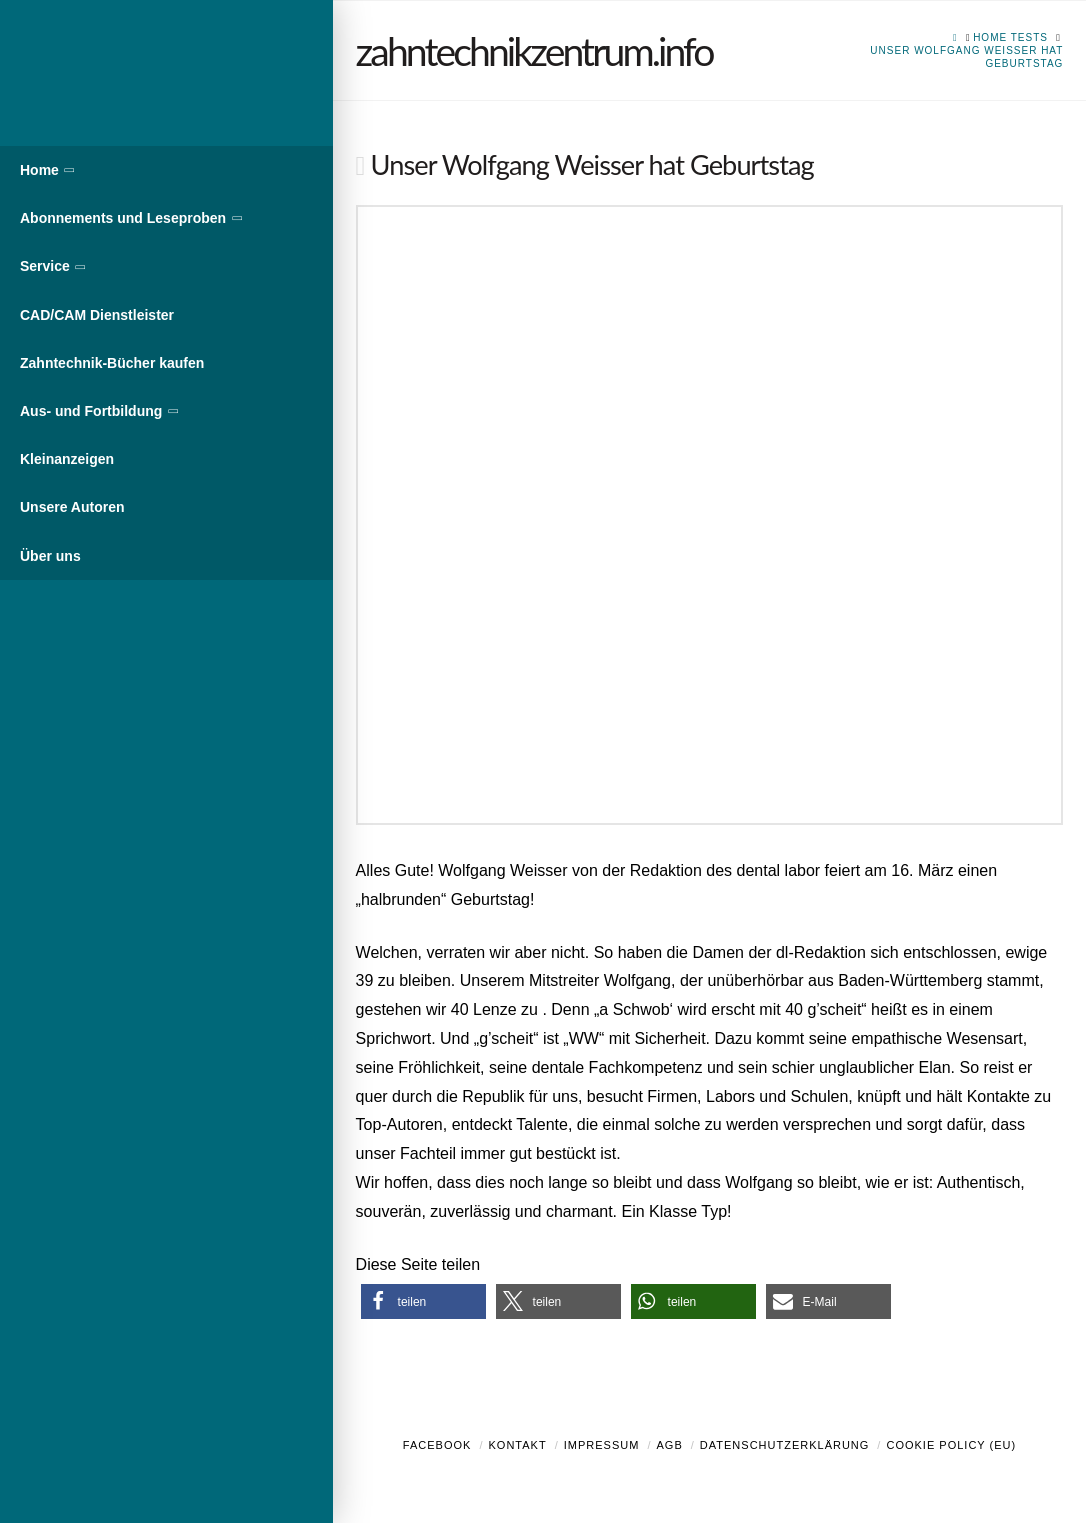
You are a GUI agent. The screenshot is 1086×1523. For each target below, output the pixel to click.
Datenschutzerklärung (785, 1445)
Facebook (437, 1445)
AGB (669, 1445)
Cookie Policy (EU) (951, 1445)
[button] (423, 1301)
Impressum (602, 1445)
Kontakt (518, 1445)
